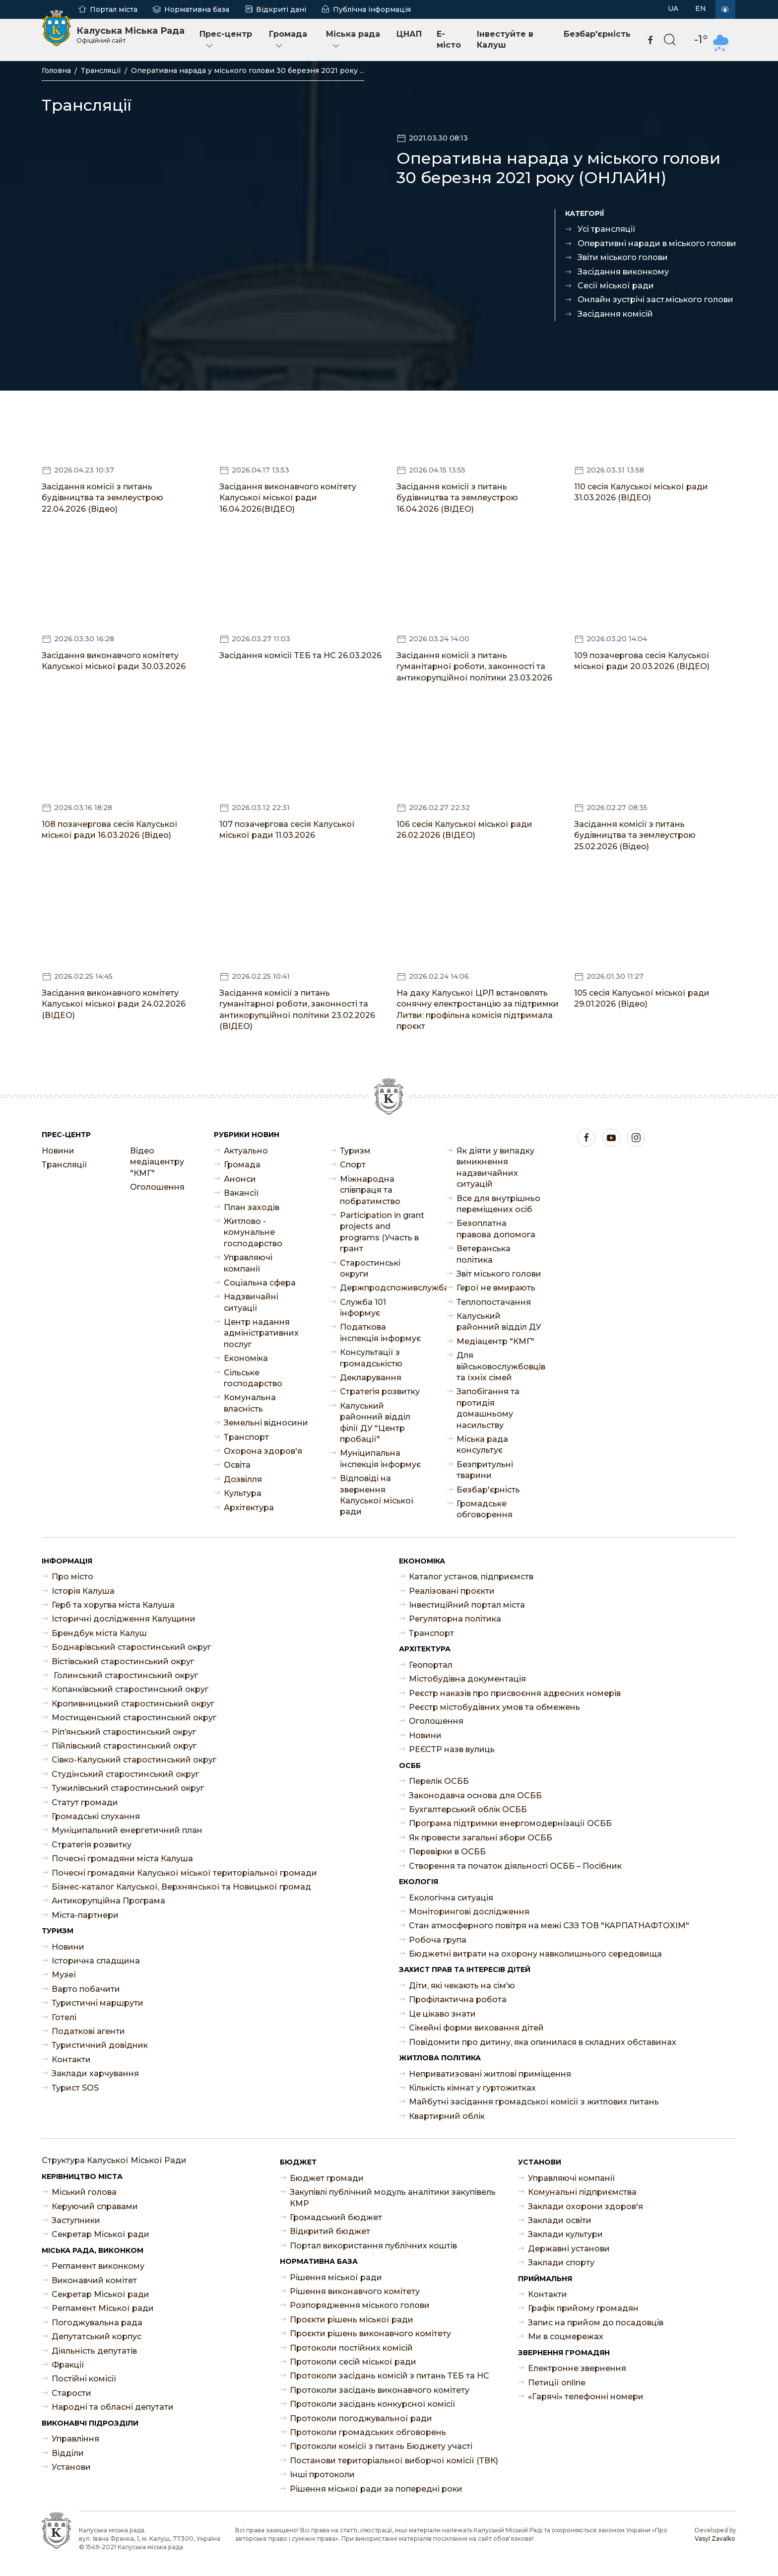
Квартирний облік (447, 2116)
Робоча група (437, 1940)
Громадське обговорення (484, 1509)
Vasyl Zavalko (715, 2538)
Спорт (353, 1164)
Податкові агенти (88, 2031)
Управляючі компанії (248, 1263)
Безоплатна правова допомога (495, 1229)
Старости (71, 2393)
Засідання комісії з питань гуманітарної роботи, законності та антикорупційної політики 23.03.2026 (474, 666)
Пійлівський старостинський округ (124, 1746)
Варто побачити (86, 1989)
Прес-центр (225, 40)
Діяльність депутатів (94, 2351)
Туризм (355, 1150)
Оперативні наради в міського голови (657, 243)
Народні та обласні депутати (113, 2407)
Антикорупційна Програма (108, 1900)
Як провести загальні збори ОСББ (480, 1837)
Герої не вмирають (495, 1287)
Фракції (68, 2365)
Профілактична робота (458, 1999)
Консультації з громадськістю (371, 1358)
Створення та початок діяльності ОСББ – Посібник (515, 1866)
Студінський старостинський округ (125, 1774)
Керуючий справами (95, 2206)
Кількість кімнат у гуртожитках (472, 2088)
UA (673, 8)
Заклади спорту (561, 2262)
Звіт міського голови (498, 1274)
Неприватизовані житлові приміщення (490, 2074)
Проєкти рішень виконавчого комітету (370, 2333)
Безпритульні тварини (484, 1470)
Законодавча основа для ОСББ (475, 1795)
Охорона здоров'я (263, 1451)
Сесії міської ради (616, 285)
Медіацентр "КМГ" (495, 1341)
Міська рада (353, 40)
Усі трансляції (607, 229)
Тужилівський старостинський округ (128, 1788)
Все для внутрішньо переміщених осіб (498, 1204)
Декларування (370, 1377)
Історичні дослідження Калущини (123, 1619)
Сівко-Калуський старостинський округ (134, 1759)
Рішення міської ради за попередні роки (376, 2489)
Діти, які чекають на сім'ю (462, 1985)
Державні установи (569, 2248)
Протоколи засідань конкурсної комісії (372, 2404)
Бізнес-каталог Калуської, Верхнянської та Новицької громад (181, 1887)
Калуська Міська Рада (130, 34)
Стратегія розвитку (380, 1391)
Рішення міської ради (336, 2277)
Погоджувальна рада (97, 2322)
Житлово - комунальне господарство (253, 1232)
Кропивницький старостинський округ (133, 1703)
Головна (56, 70)
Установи (71, 2467)
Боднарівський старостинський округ (131, 1647)
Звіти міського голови (623, 257)
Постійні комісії (84, 2378)
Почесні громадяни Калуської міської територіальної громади (184, 1873)
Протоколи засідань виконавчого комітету (379, 2390)
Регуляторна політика (455, 1619)
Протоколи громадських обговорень (368, 2432)
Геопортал (431, 1665)
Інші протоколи (322, 2474)
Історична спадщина (96, 1961)
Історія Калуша (83, 1591)
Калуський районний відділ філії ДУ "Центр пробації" (375, 1422)
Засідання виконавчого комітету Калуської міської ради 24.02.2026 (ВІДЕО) (114, 1004)
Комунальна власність (250, 1403)
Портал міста (113, 9)
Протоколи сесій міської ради (353, 2362)
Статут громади (85, 1802)
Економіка (246, 1358)
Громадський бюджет (336, 2217)
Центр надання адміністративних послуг (261, 1333)
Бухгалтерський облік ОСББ (468, 1809)
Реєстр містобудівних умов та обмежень (494, 1707)
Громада (288, 40)
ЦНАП (409, 34)
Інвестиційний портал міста (467, 1605)
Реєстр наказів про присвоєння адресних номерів (515, 1693)
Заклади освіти (559, 2220)
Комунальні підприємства (582, 2192)
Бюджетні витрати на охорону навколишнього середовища (535, 1954)
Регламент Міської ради (103, 2308)
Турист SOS (75, 2088)
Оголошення (157, 1187)
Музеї (64, 1974)
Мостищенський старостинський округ (134, 1717)
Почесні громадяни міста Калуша (122, 1858)
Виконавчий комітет (94, 2280)
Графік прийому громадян (583, 2308)
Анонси (240, 1179)
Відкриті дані (281, 9)
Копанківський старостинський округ (130, 1689)
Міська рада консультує (482, 1444)
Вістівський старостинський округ (123, 1661)
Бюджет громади (327, 2178)
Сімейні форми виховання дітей (476, 2028)
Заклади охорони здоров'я (585, 2206)
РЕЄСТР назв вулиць (452, 1749)
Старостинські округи (370, 1268)
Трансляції (101, 70)
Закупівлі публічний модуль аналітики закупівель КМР (393, 2197)
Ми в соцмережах (565, 2336)
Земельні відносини (266, 1422)
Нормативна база (196, 9)
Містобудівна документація (467, 1679)
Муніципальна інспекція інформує (380, 1458)
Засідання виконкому (623, 271)
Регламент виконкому (98, 2266)
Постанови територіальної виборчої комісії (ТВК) (394, 2460)
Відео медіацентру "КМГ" (157, 1162)
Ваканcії (241, 1193)
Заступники (76, 2220)
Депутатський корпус (96, 2336)
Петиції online (556, 2382)
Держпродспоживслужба (383, 1287)
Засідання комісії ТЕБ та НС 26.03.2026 (300, 655)
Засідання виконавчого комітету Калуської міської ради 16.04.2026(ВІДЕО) (287, 498)
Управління (75, 2438)
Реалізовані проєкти (452, 1591)
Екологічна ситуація (451, 1897)
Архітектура (249, 1507)
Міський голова (84, 2192)
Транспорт (246, 1437)
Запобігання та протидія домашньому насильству (487, 1408)
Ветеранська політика (483, 1254)
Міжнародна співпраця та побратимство (370, 1190)
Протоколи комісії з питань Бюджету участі (381, 2446)
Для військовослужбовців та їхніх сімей (499, 1366)
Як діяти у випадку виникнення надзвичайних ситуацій (495, 1167)
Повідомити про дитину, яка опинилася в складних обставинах (542, 2042)
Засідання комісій (615, 314)
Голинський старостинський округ (125, 1675)
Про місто (72, 1576)
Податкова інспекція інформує (380, 1332)
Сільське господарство (253, 1378)
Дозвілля (243, 1479)
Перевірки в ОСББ (447, 1851)
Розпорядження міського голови (360, 2305)
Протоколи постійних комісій (351, 2348)
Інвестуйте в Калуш (505, 39)
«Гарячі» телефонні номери (586, 2396)
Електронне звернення (577, 2368)
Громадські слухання (96, 1816)
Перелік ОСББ (439, 1781)
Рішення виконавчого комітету (355, 2291)
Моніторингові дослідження (469, 1911)
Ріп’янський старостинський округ (124, 1732)
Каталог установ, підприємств (471, 1576)
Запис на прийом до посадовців (595, 2322)
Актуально (246, 1150)
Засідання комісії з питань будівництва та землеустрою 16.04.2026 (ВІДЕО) (457, 498)
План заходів (251, 1207)
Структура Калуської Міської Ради (114, 2160)
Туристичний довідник (100, 2045)
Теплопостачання (493, 1302)
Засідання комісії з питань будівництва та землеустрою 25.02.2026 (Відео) (635, 835)
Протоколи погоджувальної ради (361, 2418)
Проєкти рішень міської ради (351, 2319)
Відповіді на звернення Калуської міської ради (377, 1495)
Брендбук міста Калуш (99, 1633)
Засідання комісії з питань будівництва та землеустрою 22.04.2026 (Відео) (102, 498)
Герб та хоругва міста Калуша (113, 1605)
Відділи (68, 2453)
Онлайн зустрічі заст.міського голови (655, 299)
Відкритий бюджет (330, 2231)
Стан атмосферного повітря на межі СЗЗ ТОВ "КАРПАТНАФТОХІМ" (549, 1925)
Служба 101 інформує (363, 1307)
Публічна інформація (372, 9)
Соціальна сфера (260, 1283)
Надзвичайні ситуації (251, 1302)
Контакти (71, 2059)
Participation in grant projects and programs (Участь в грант (382, 1232)
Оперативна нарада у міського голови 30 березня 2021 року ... (247, 70)
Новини (58, 1150)
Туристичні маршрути (97, 2003)
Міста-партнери (85, 1915)
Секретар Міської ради (100, 2234)
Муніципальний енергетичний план (127, 1830)
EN (700, 8)
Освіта (237, 1465)
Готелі (64, 2017)
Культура (242, 1493)
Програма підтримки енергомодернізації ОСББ (510, 1823)
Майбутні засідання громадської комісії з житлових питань (534, 2101)
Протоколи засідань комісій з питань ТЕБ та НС (389, 2375)
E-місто (449, 39)
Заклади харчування (95, 2073)
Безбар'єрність (597, 34)
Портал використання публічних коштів (373, 2245)
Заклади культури (565, 2234)
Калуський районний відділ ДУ (498, 1321)
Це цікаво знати (442, 2014)
